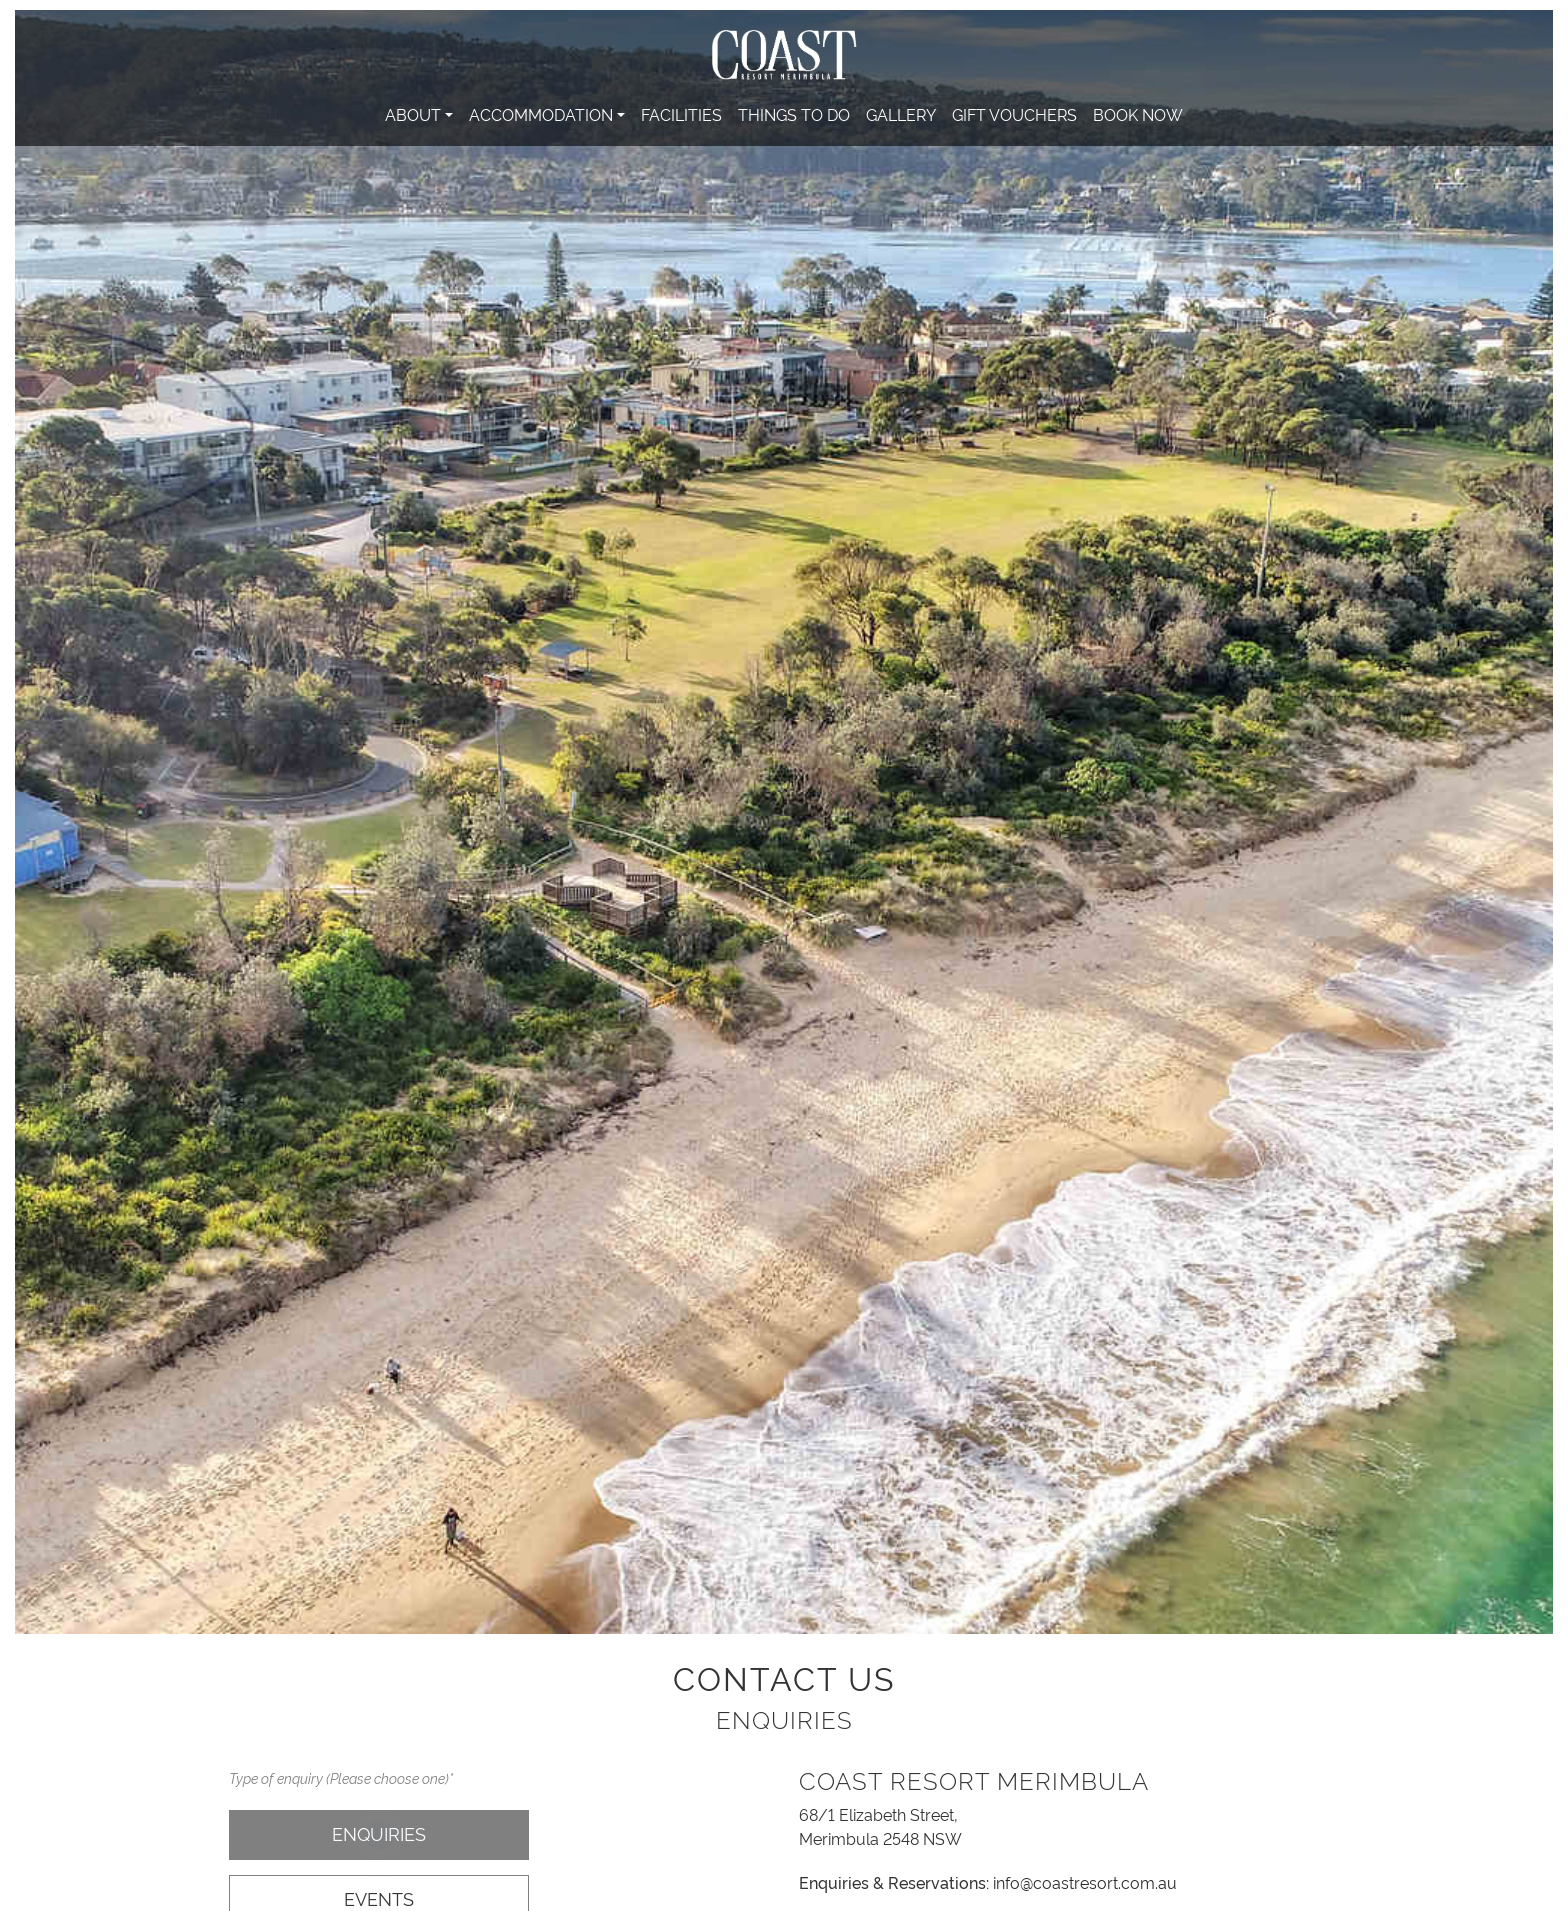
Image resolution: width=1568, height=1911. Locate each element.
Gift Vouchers (1014, 114)
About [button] (413, 114)
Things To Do (794, 114)
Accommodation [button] (541, 114)
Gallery (901, 114)
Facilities (681, 114)
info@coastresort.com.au (1085, 1882)
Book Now (1138, 114)
